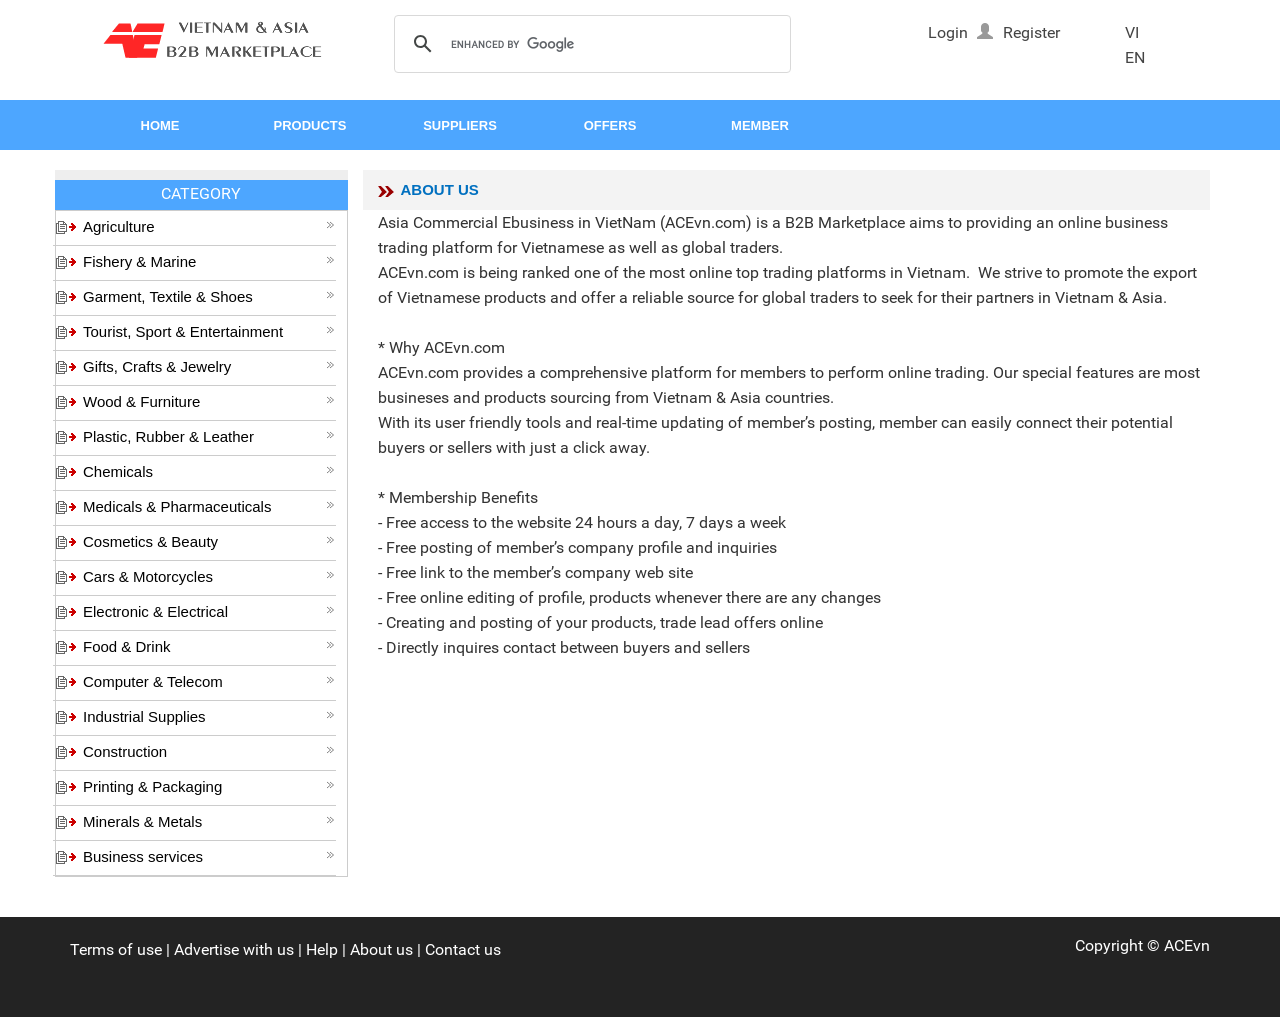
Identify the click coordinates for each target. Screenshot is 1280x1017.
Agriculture (209, 226)
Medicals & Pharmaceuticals (209, 506)
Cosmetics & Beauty (209, 541)
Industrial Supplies (209, 716)
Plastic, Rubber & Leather (209, 436)
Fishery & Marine (209, 261)
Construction (209, 751)
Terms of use (116, 949)
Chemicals (209, 471)
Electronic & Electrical (209, 611)
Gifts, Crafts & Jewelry (209, 366)
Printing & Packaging (209, 786)
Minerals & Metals (209, 821)
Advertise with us (234, 949)
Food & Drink (209, 646)
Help (322, 949)
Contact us (463, 949)
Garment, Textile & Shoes (209, 296)
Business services (209, 856)
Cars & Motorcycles (209, 576)
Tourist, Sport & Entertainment (209, 331)
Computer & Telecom (209, 681)
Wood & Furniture (209, 401)
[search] (589, 45)
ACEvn (1187, 945)
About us (381, 949)
